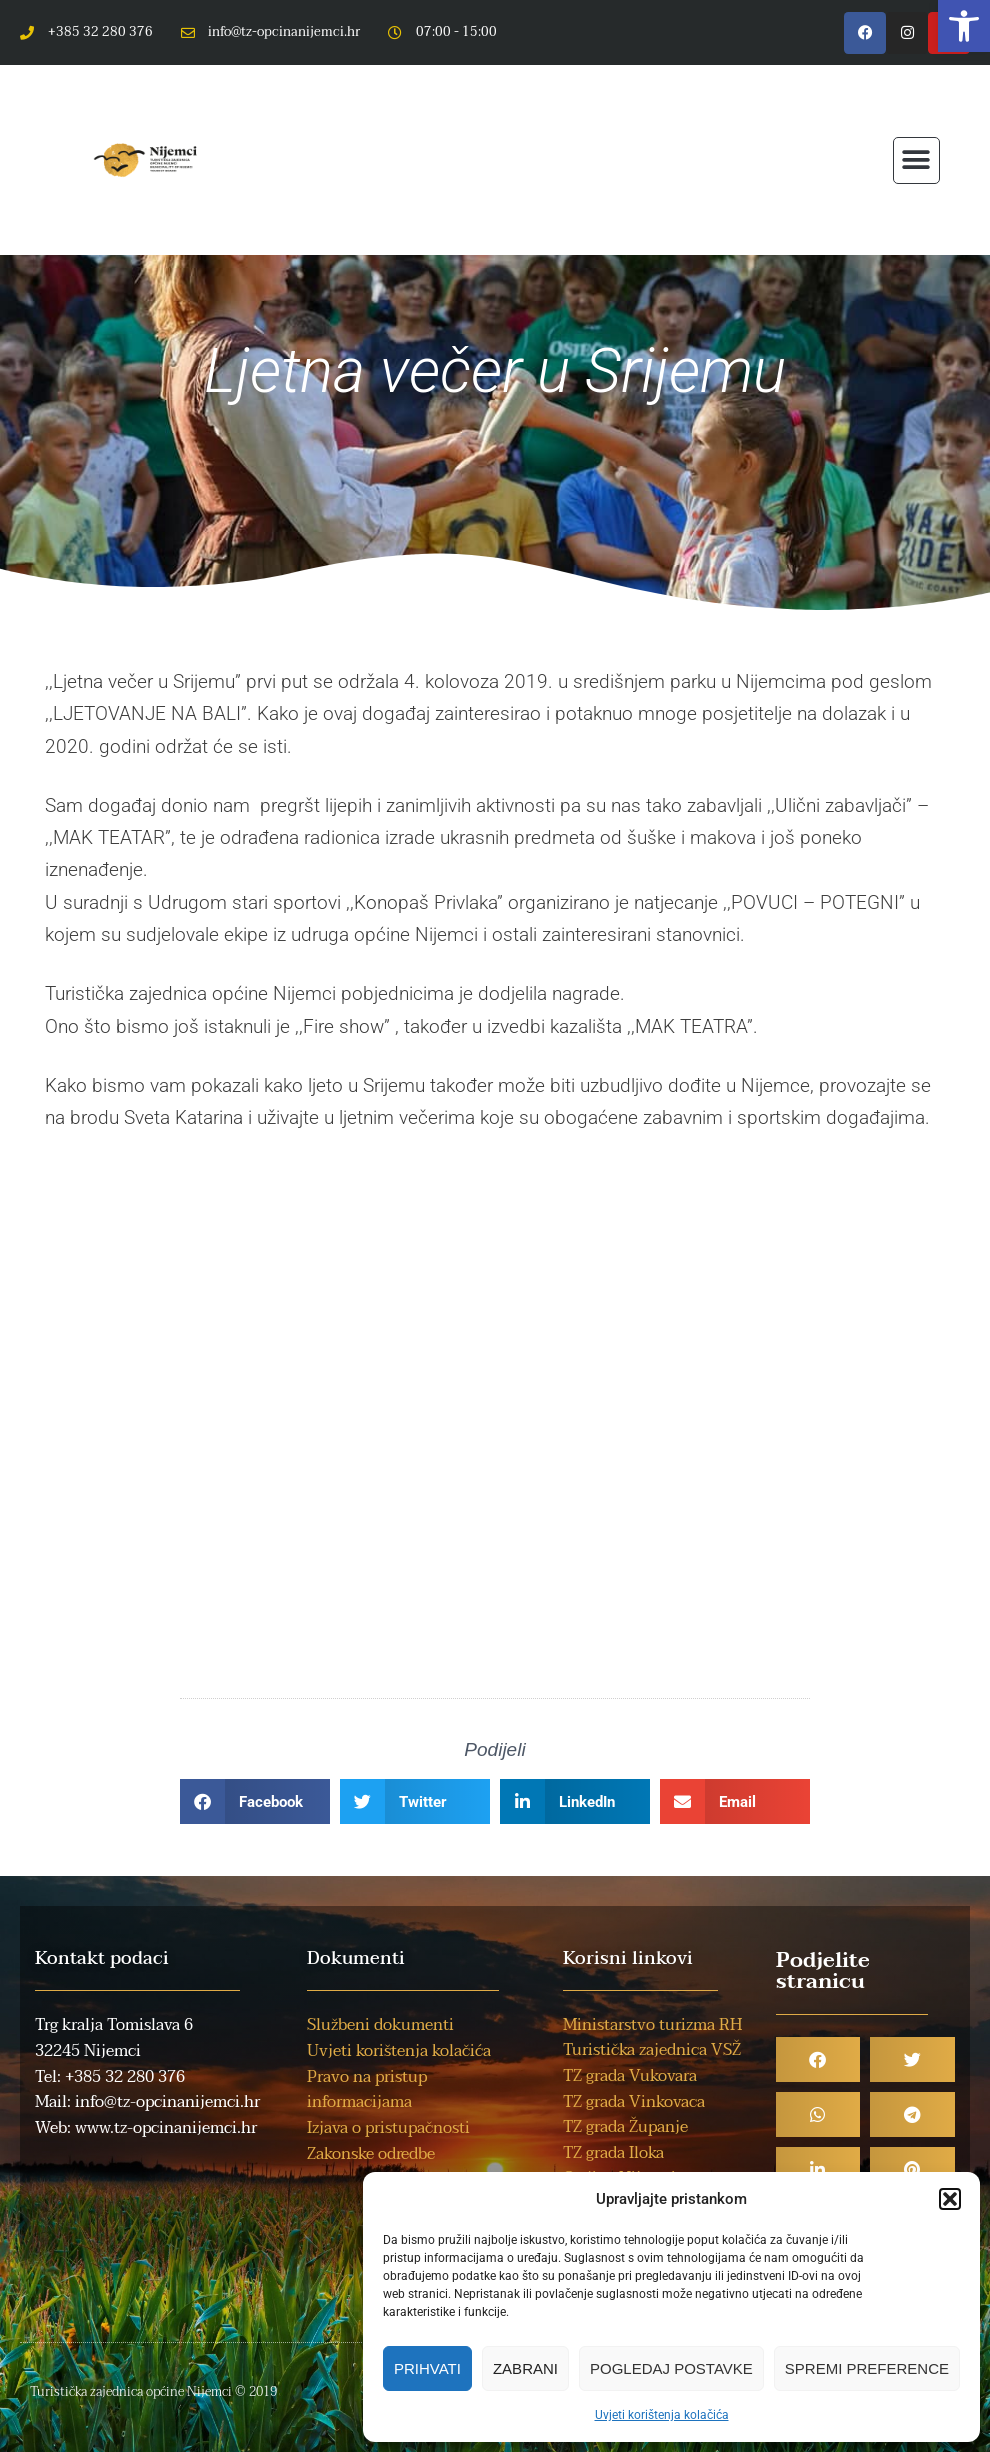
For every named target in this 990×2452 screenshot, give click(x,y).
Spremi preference (867, 2368)
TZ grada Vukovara (630, 2076)
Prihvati (427, 2368)
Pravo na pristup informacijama (367, 2090)
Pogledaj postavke (671, 2368)
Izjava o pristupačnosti (388, 2128)
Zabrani (525, 2368)
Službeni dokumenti (380, 2025)
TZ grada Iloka (613, 2153)
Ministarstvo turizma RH (652, 2025)
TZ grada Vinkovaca (634, 2102)
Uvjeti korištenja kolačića (662, 2415)
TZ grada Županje (625, 2127)
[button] (964, 26)
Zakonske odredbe (371, 2154)
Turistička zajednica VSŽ (652, 2050)
